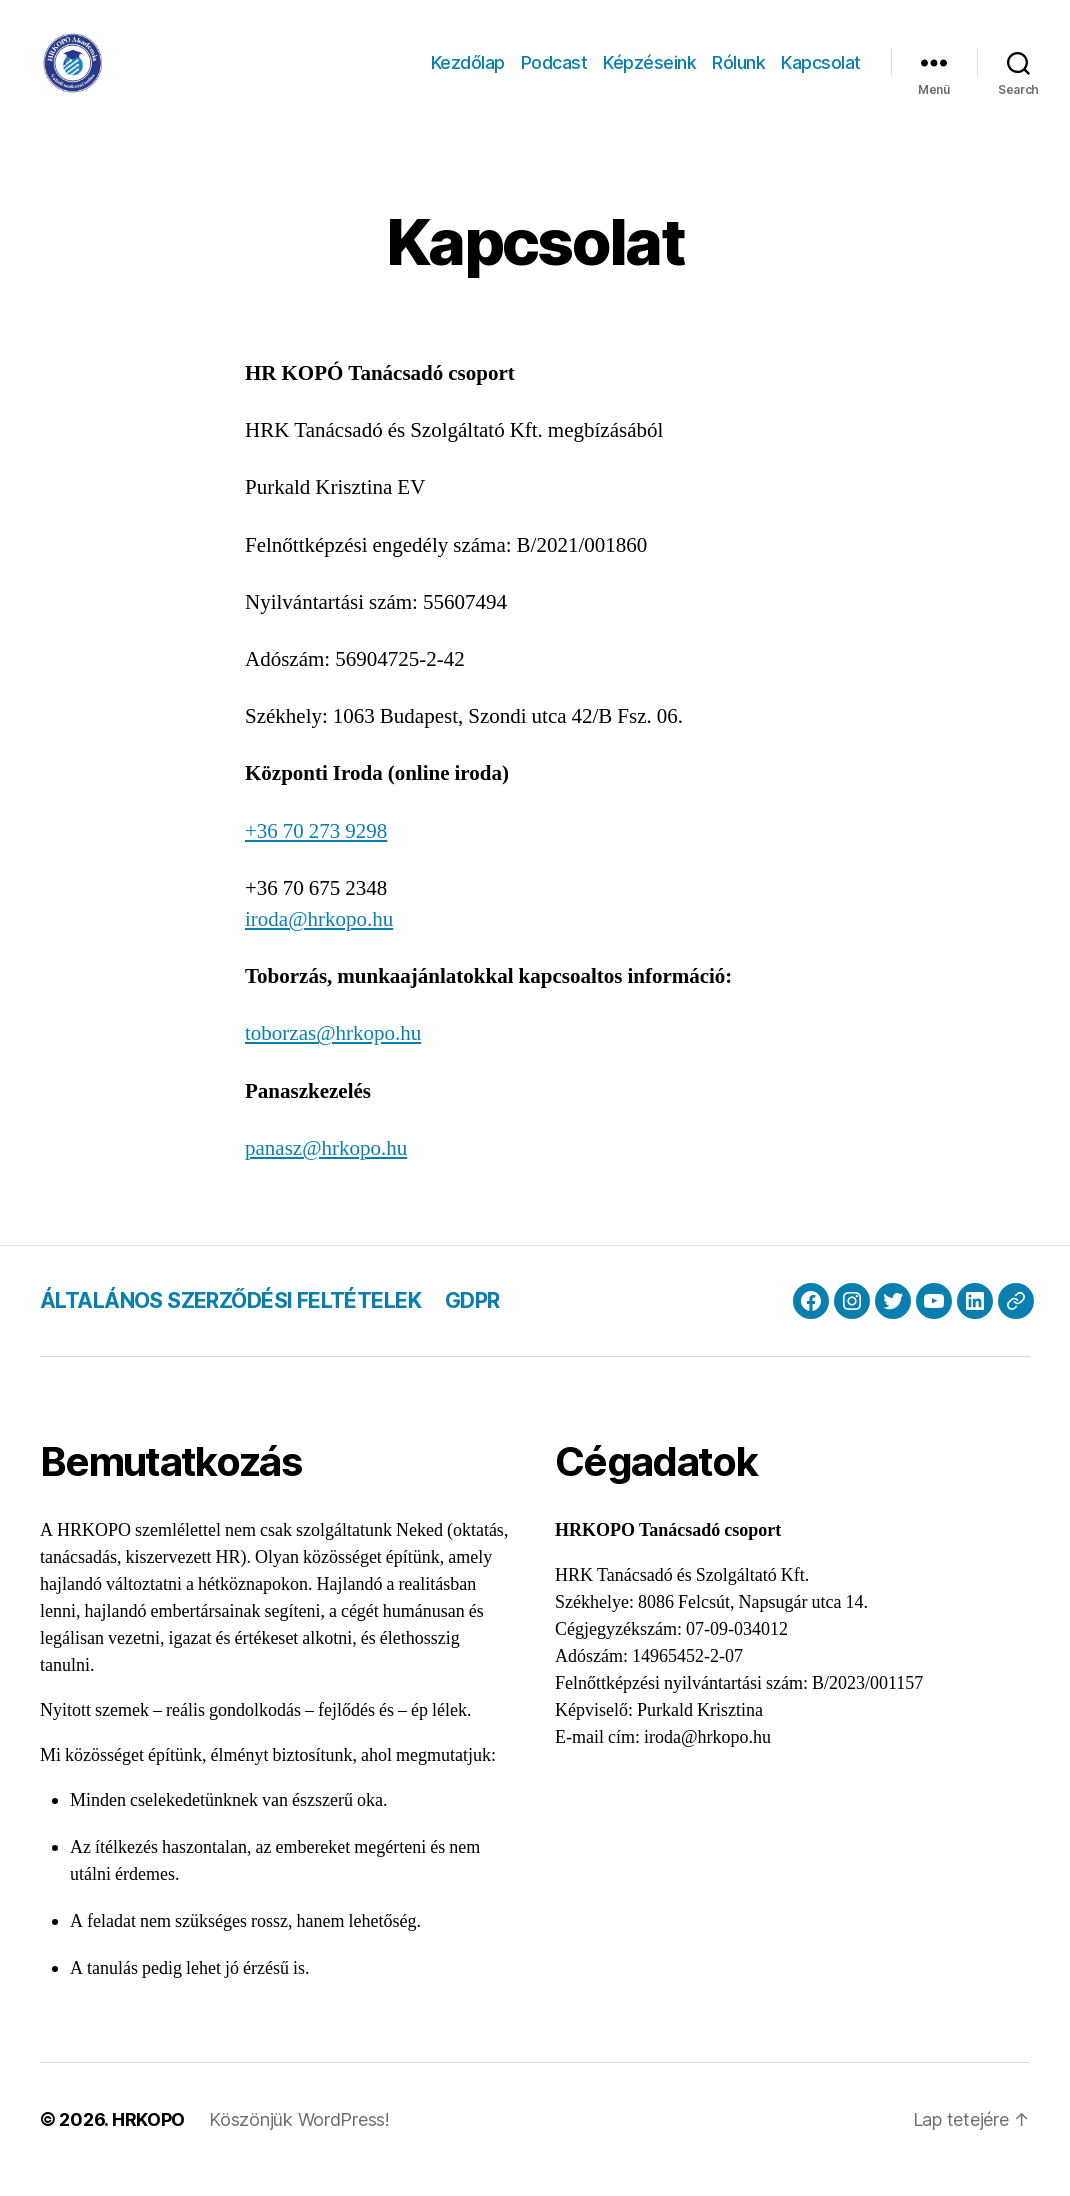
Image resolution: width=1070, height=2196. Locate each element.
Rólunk (738, 72)
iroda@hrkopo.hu (319, 939)
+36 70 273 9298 (316, 851)
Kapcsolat (821, 72)
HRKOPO (148, 2139)
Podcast (554, 72)
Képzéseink (649, 72)
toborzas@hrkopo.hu (333, 1053)
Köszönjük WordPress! (299, 2139)
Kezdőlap (468, 72)
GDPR (472, 1320)
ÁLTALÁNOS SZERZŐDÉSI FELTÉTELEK (230, 1320)
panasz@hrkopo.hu (326, 1168)
